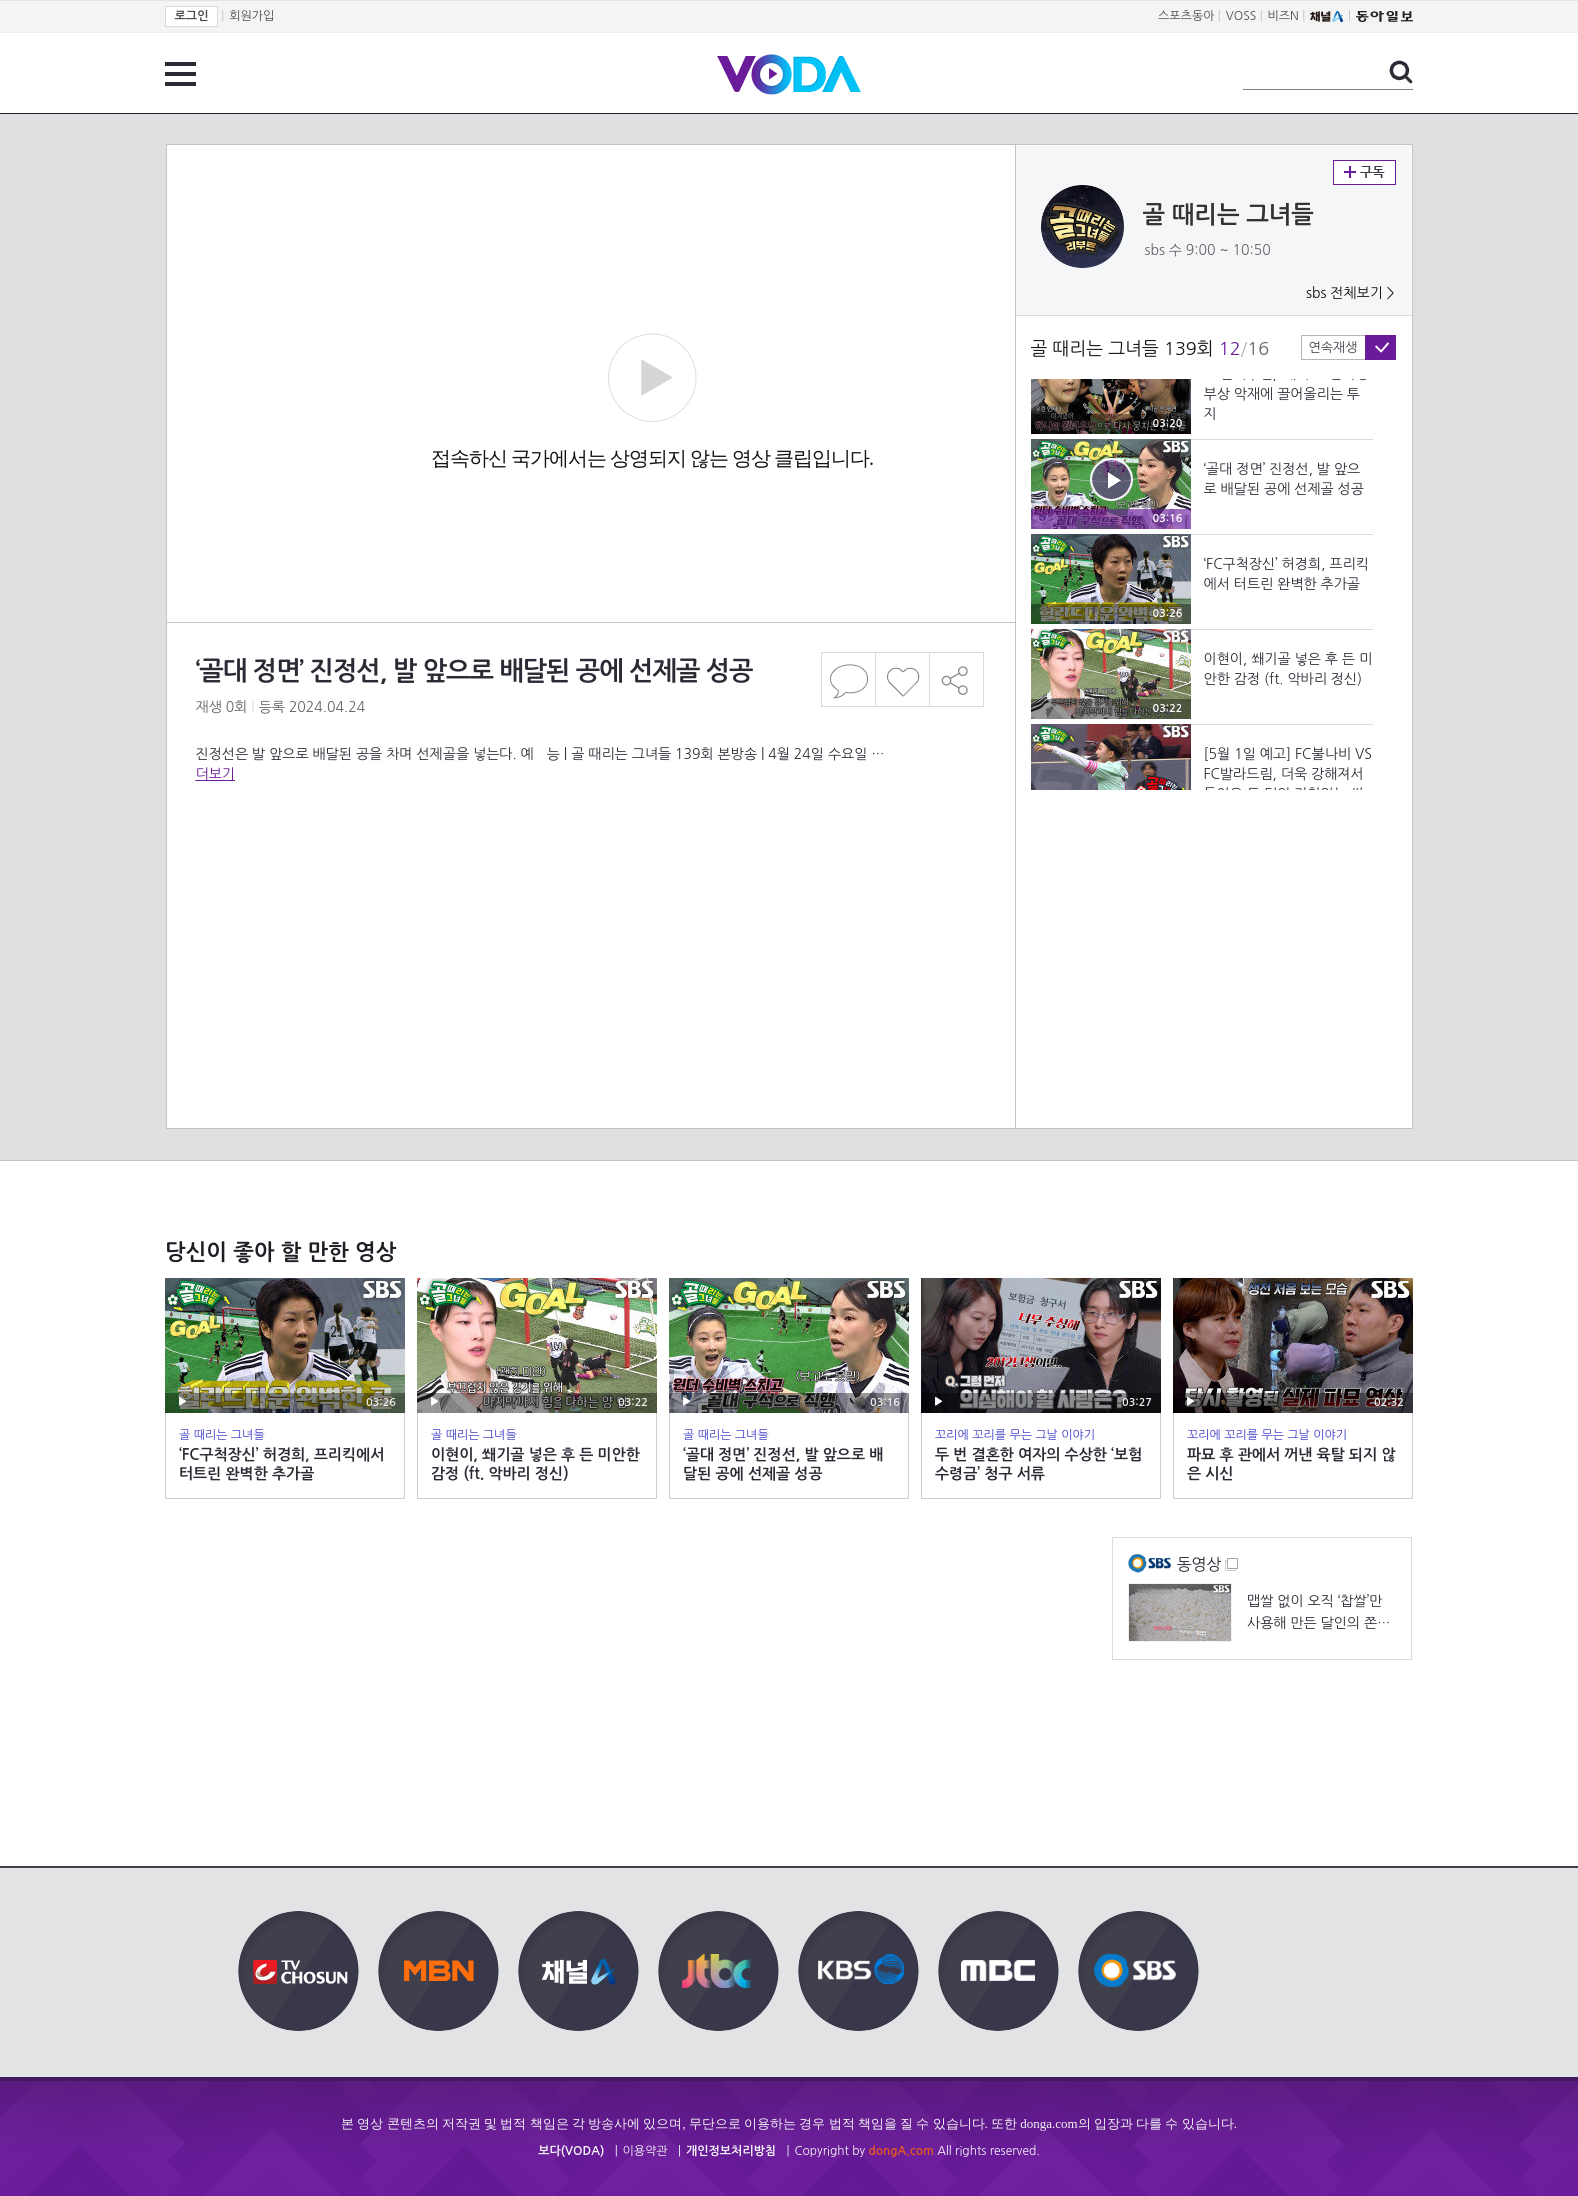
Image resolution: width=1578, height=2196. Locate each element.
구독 (1364, 172)
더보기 (215, 774)
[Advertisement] (590, 864)
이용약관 (645, 2151)
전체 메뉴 (180, 74)
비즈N (1283, 16)
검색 (1401, 72)
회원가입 (251, 16)
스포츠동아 (1186, 16)
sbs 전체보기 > (1350, 293)
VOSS (1241, 16)
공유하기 (957, 679)
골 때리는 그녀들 (1228, 215)
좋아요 (902, 679)
